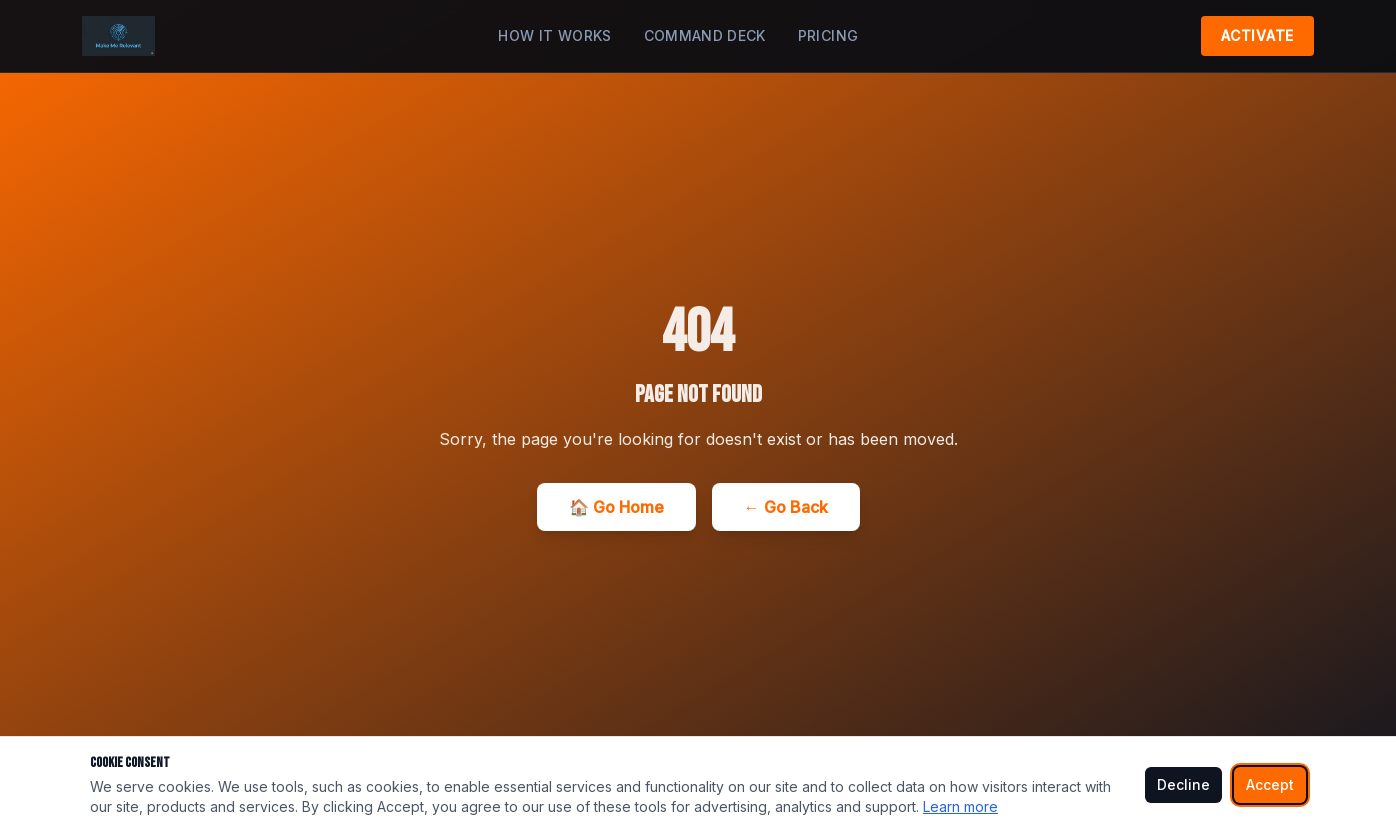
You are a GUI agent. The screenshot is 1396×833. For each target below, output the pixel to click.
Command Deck (705, 35)
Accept (1270, 784)
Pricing (828, 35)
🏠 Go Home (616, 507)
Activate (1257, 35)
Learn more (960, 806)
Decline (1183, 784)
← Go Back (786, 507)
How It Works (554, 35)
